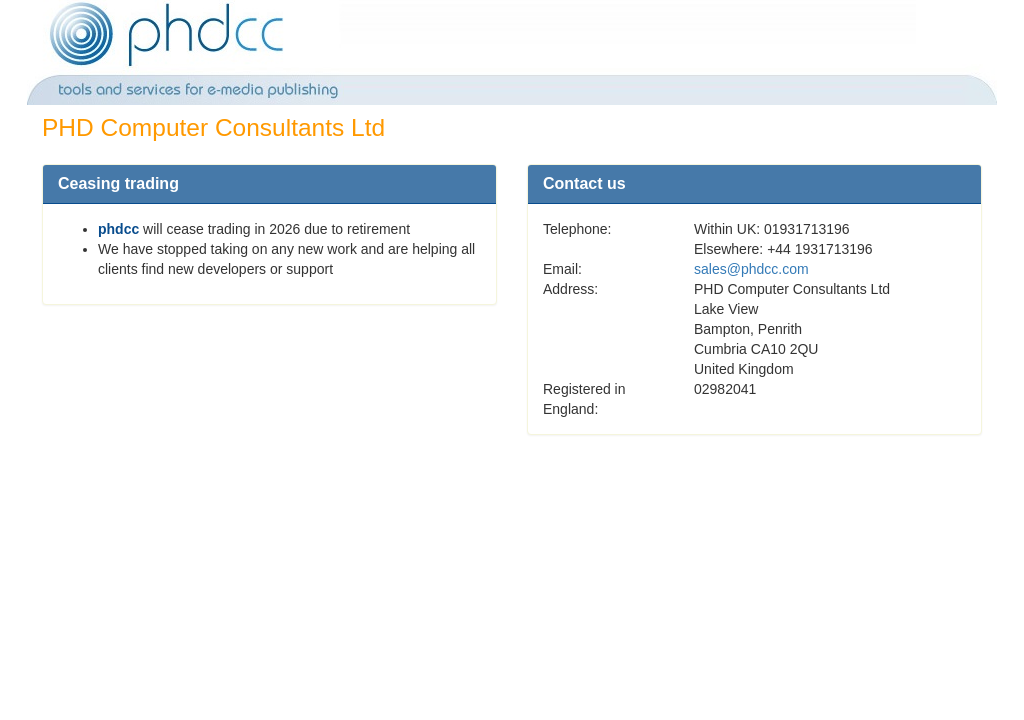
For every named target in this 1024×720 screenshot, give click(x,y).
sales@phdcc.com (751, 269)
